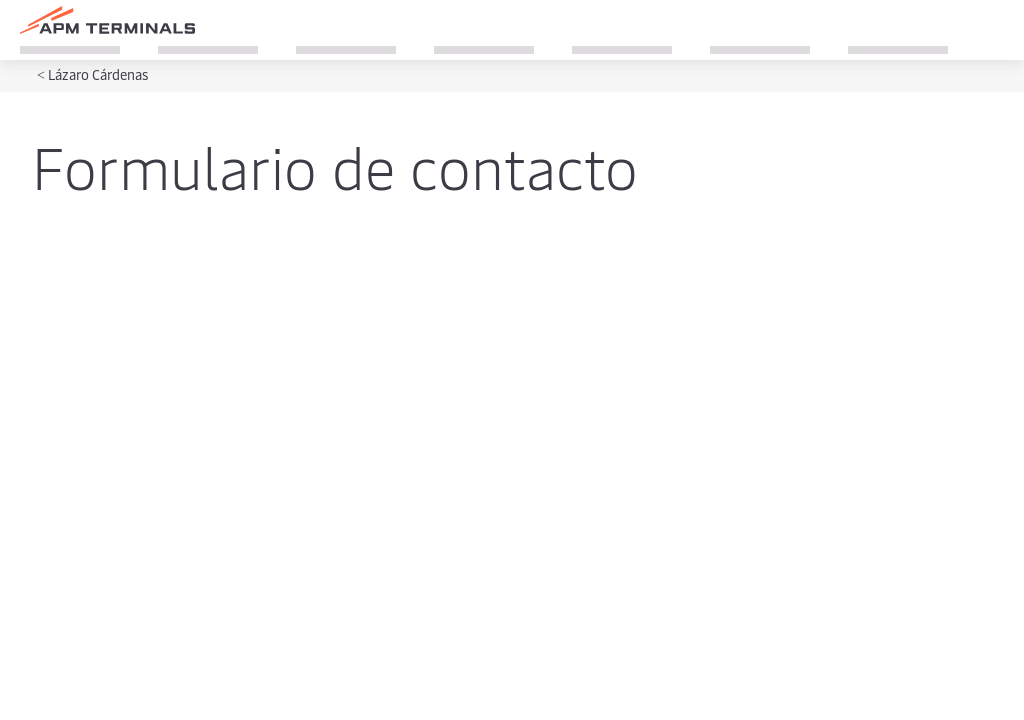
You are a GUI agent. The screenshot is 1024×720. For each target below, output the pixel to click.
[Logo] (107, 20)
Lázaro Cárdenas (98, 74)
